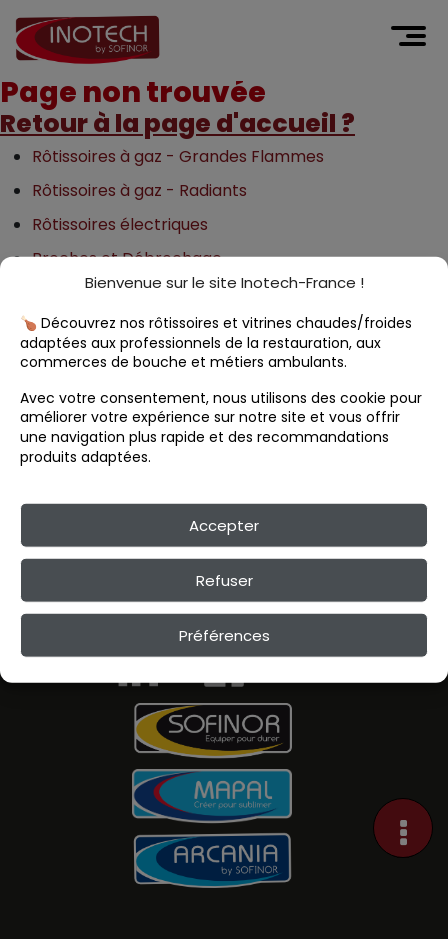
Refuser (224, 579)
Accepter (224, 524)
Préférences (224, 634)
